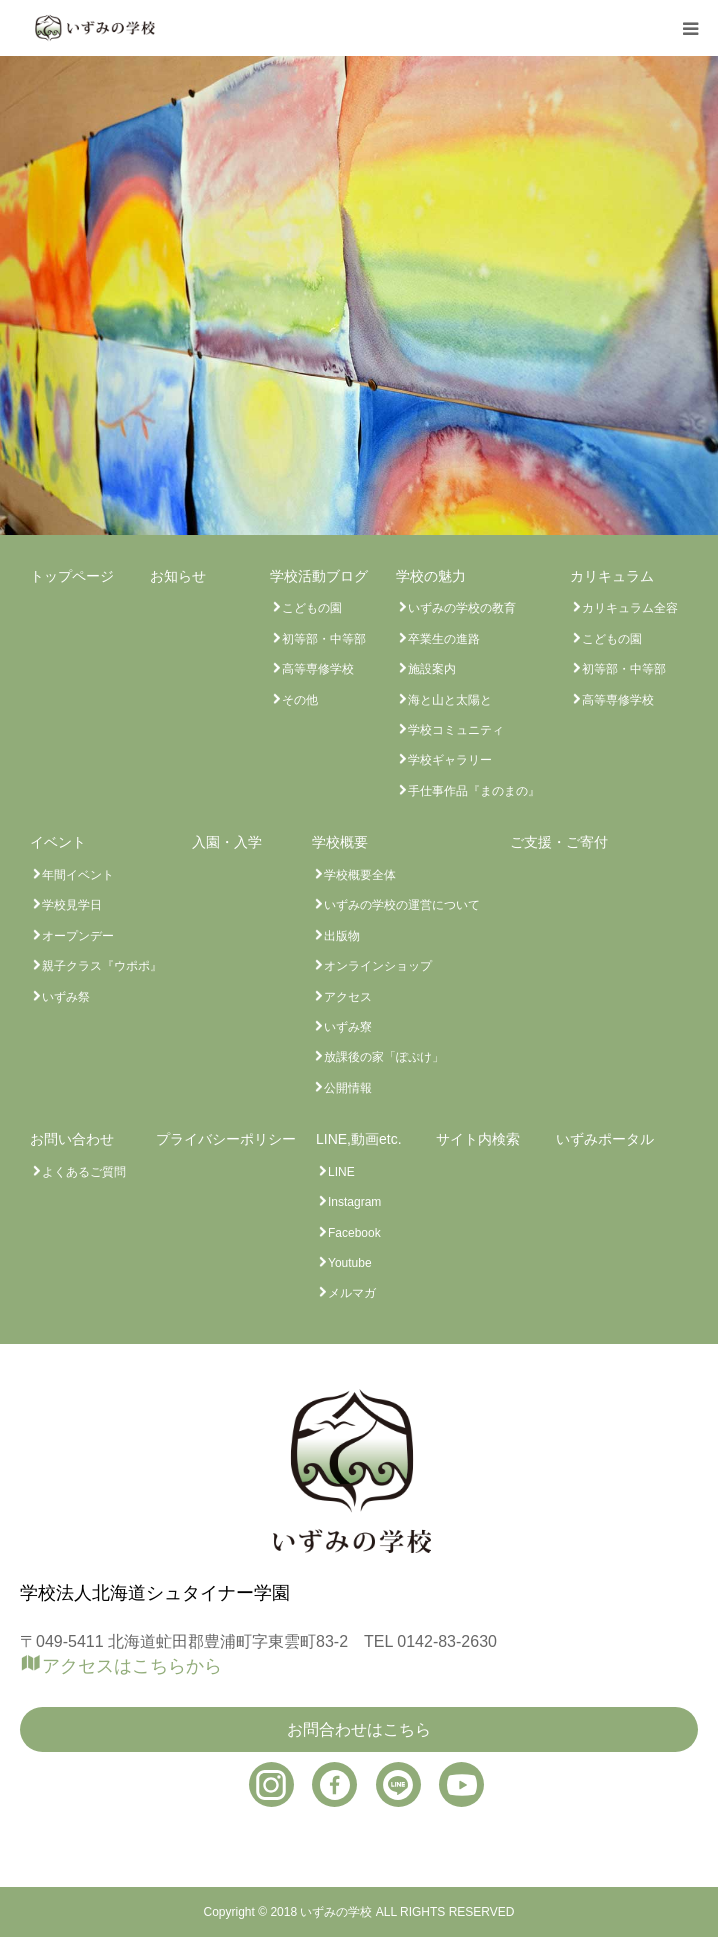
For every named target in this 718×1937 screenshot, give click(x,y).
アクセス (348, 997)
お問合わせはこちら (359, 1729)
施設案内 (432, 669)
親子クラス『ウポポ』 (102, 966)
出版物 (342, 936)
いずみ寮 (348, 1027)
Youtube (350, 1263)
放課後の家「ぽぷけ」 (384, 1057)
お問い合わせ (72, 1139)
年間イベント (78, 875)
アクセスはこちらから (132, 1665)
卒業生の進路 (444, 639)
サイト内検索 (478, 1139)
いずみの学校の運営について (402, 905)
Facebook (354, 1233)
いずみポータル (605, 1139)
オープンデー (78, 936)
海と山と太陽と (450, 700)
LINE (341, 1172)
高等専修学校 (318, 669)
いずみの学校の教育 (462, 608)
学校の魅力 (431, 576)
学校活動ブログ (319, 576)
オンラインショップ (378, 966)
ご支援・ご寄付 (559, 842)
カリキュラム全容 (630, 608)
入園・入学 (227, 842)
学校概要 (340, 842)
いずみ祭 (66, 997)
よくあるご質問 (84, 1172)
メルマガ (352, 1293)
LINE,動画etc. (359, 1139)
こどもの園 (312, 608)
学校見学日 (72, 905)
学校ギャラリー (450, 760)
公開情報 (348, 1088)
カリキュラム (612, 576)
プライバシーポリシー (226, 1139)
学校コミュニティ (456, 730)
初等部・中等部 (324, 639)
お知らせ (178, 576)
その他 (300, 700)
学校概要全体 (360, 875)
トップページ (72, 576)
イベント (58, 842)
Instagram (354, 1202)
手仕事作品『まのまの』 (474, 791)
